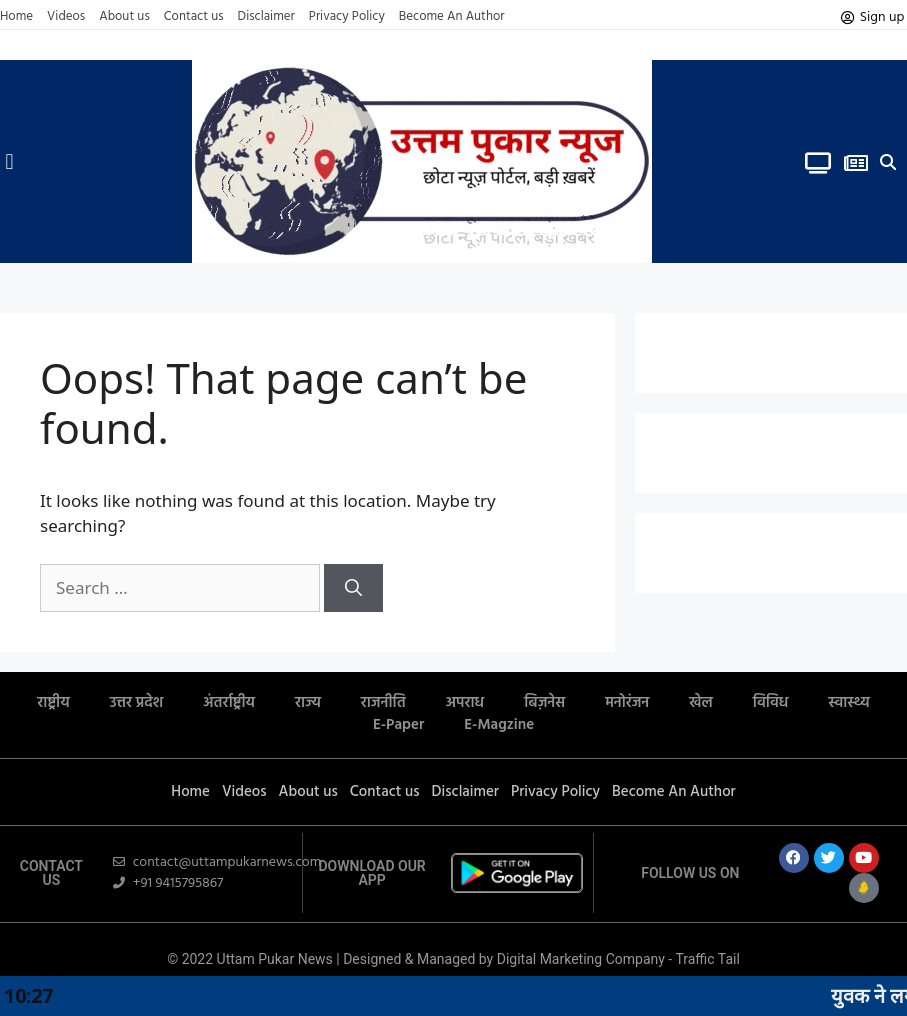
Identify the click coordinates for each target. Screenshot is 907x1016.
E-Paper (398, 725)
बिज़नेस (544, 703)
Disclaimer (266, 17)
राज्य (308, 703)
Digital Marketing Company (583, 959)
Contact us (194, 17)
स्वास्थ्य (848, 703)
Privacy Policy (347, 17)
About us (124, 17)
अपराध (465, 703)
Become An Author (452, 17)
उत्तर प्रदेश (137, 703)
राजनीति (383, 703)
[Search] (353, 588)
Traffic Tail (707, 959)
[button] (9, 161)
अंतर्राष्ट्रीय (229, 703)
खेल (701, 703)
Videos (66, 17)
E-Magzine (499, 725)
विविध (771, 703)
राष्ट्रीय (53, 703)
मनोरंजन (627, 703)
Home (16, 17)
